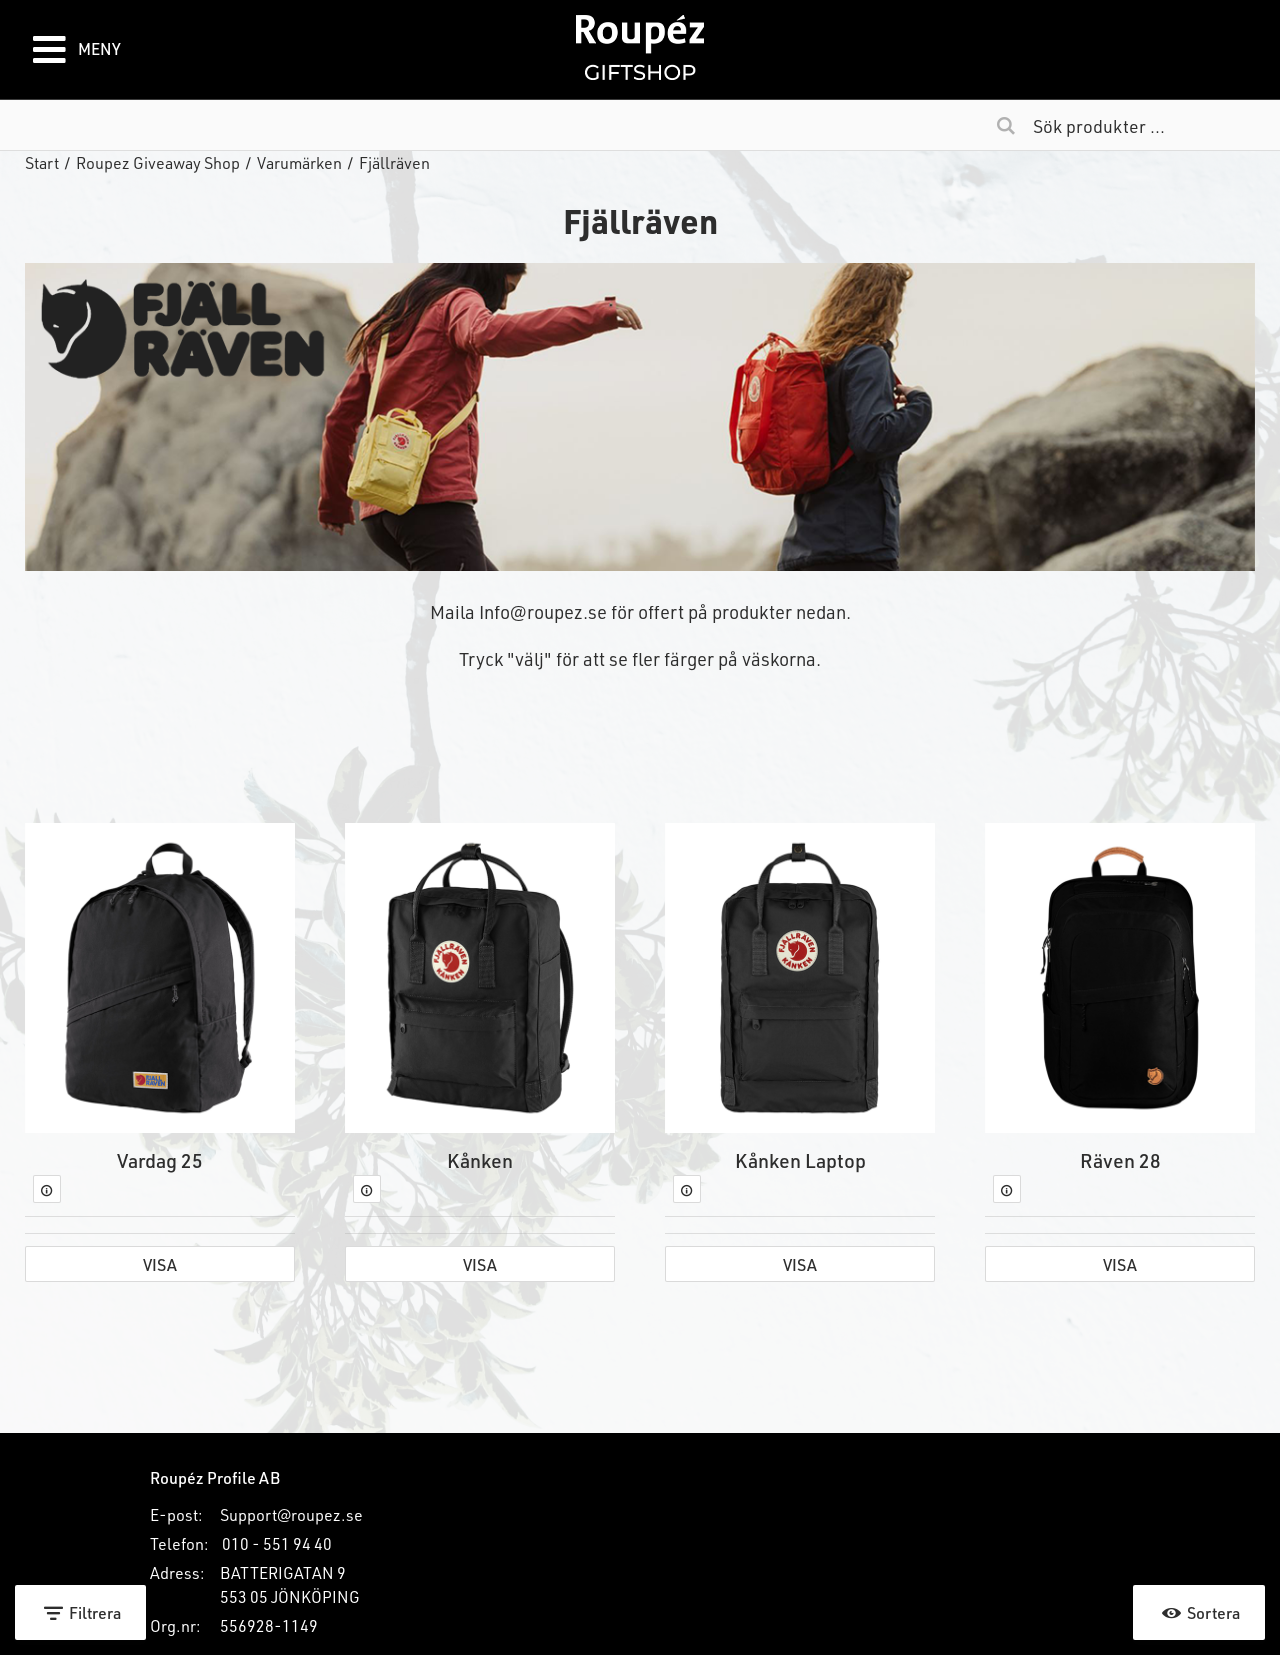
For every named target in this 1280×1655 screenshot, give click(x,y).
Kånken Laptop (800, 1160)
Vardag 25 (160, 1160)
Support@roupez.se (291, 1514)
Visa (160, 1264)
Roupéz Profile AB (215, 1477)
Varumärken (299, 162)
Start (42, 162)
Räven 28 (1120, 1160)
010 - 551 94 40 (277, 1543)
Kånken (480, 1160)
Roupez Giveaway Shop (158, 162)
